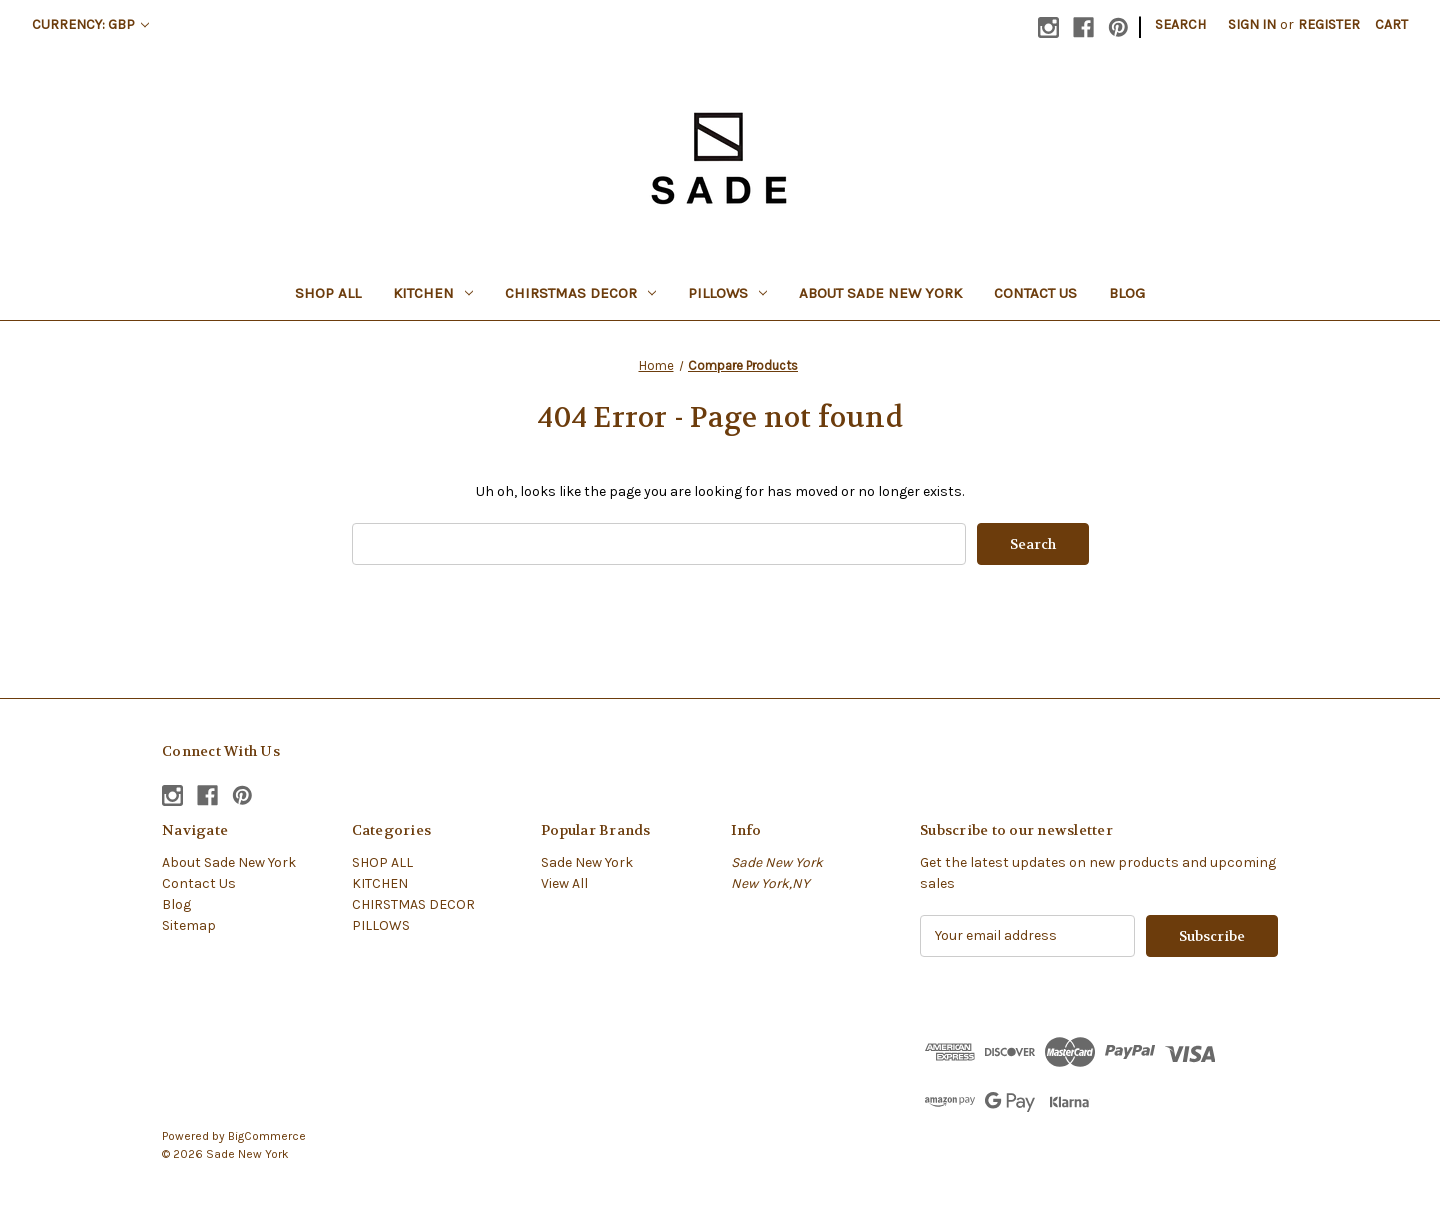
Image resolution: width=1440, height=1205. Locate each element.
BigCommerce (267, 1136)
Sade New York (587, 862)
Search (1180, 24)
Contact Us (1035, 293)
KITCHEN (433, 293)
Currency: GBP (90, 24)
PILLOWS (727, 293)
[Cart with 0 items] (1391, 24)
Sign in (1252, 24)
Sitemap (189, 925)
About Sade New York (880, 293)
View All (564, 883)
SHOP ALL (328, 293)
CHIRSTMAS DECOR (580, 293)
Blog (1127, 293)
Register (1329, 24)
